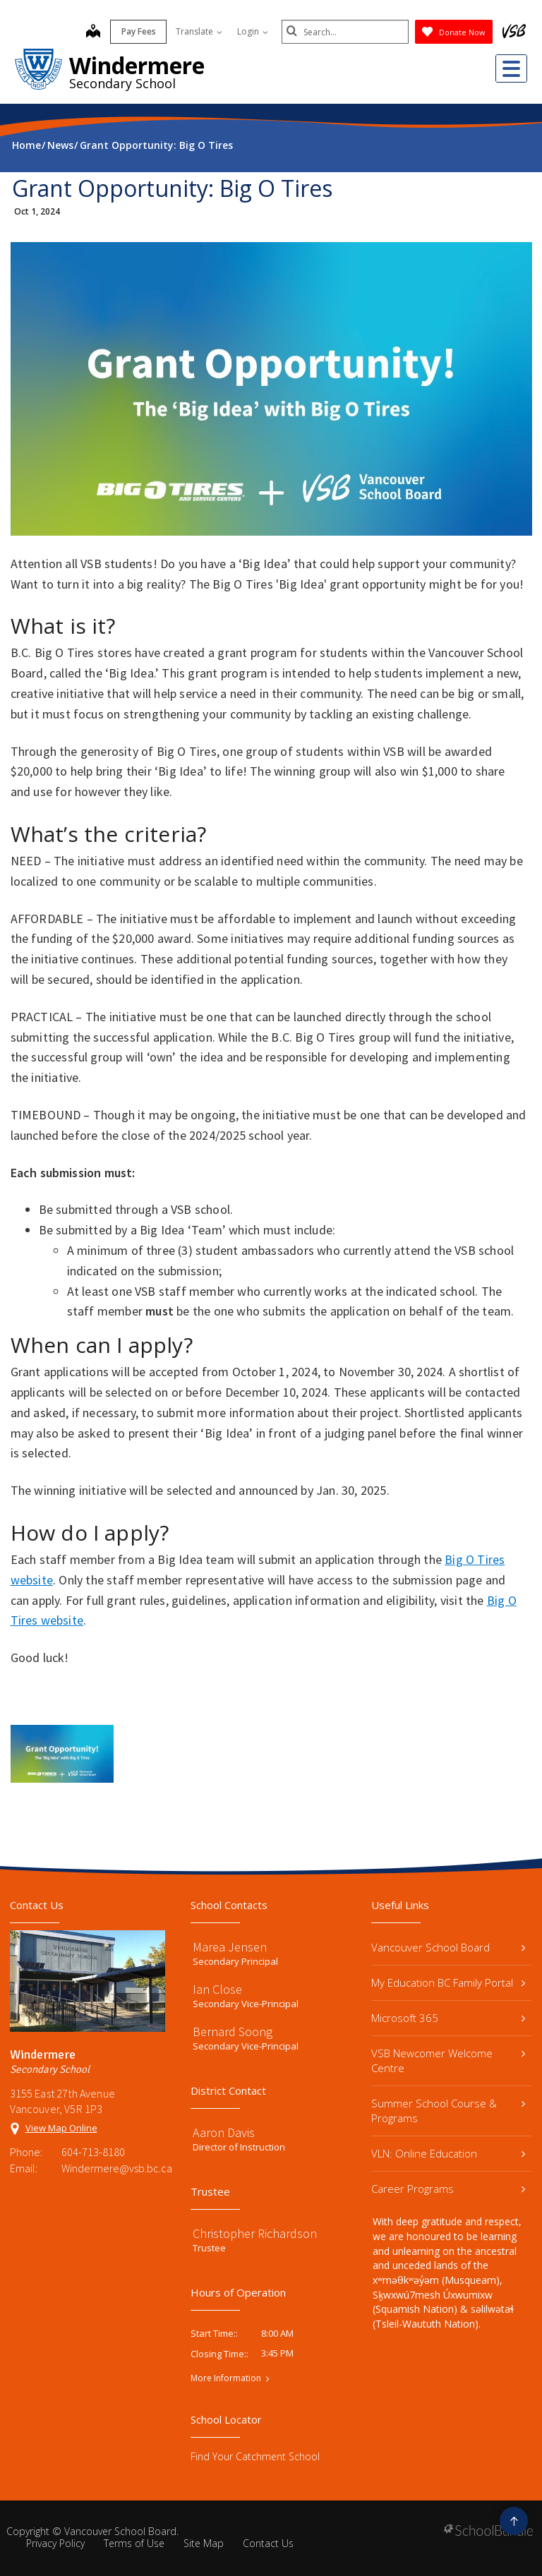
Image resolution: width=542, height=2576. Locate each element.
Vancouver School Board (448, 1947)
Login (252, 31)
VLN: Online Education (448, 2153)
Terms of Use (134, 2543)
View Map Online (61, 2127)
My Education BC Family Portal (448, 1982)
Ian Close (217, 1989)
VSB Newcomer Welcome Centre (448, 2060)
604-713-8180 (93, 2152)
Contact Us (268, 2543)
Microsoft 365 (448, 2018)
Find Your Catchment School (255, 2456)
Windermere (137, 65)
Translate (199, 31)
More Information (226, 2378)
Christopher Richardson (255, 2233)
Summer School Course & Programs (448, 2110)
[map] (93, 32)
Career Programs (448, 2188)
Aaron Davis (224, 2132)
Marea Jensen (230, 1947)
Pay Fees (138, 31)
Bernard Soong (232, 2031)
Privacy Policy (55, 2543)
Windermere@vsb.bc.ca (113, 2168)
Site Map (203, 2543)
